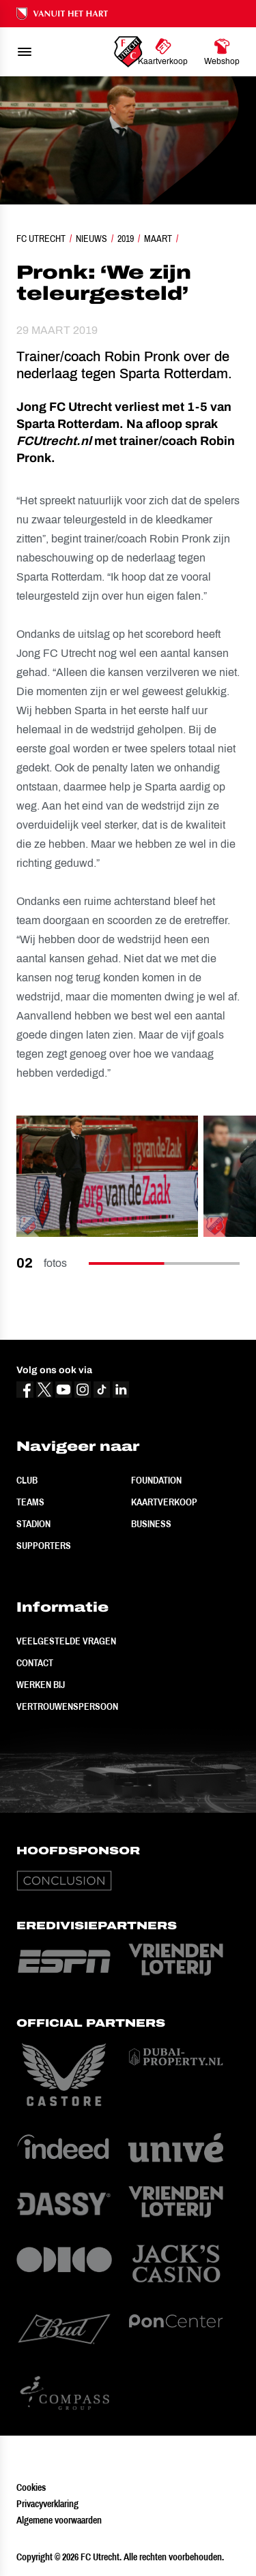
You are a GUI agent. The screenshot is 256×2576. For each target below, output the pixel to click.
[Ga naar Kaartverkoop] (163, 51)
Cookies (31, 2487)
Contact (34, 1663)
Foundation (156, 1480)
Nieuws (91, 238)
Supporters (43, 1545)
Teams (30, 1502)
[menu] (24, 52)
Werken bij (40, 1684)
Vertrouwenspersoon (67, 1706)
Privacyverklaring (47, 2504)
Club (27, 1480)
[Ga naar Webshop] (222, 51)
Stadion (33, 1524)
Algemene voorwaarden (59, 2520)
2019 (125, 238)
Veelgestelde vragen (66, 1641)
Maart (158, 238)
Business (151, 1524)
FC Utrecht (41, 238)
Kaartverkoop (164, 1502)
